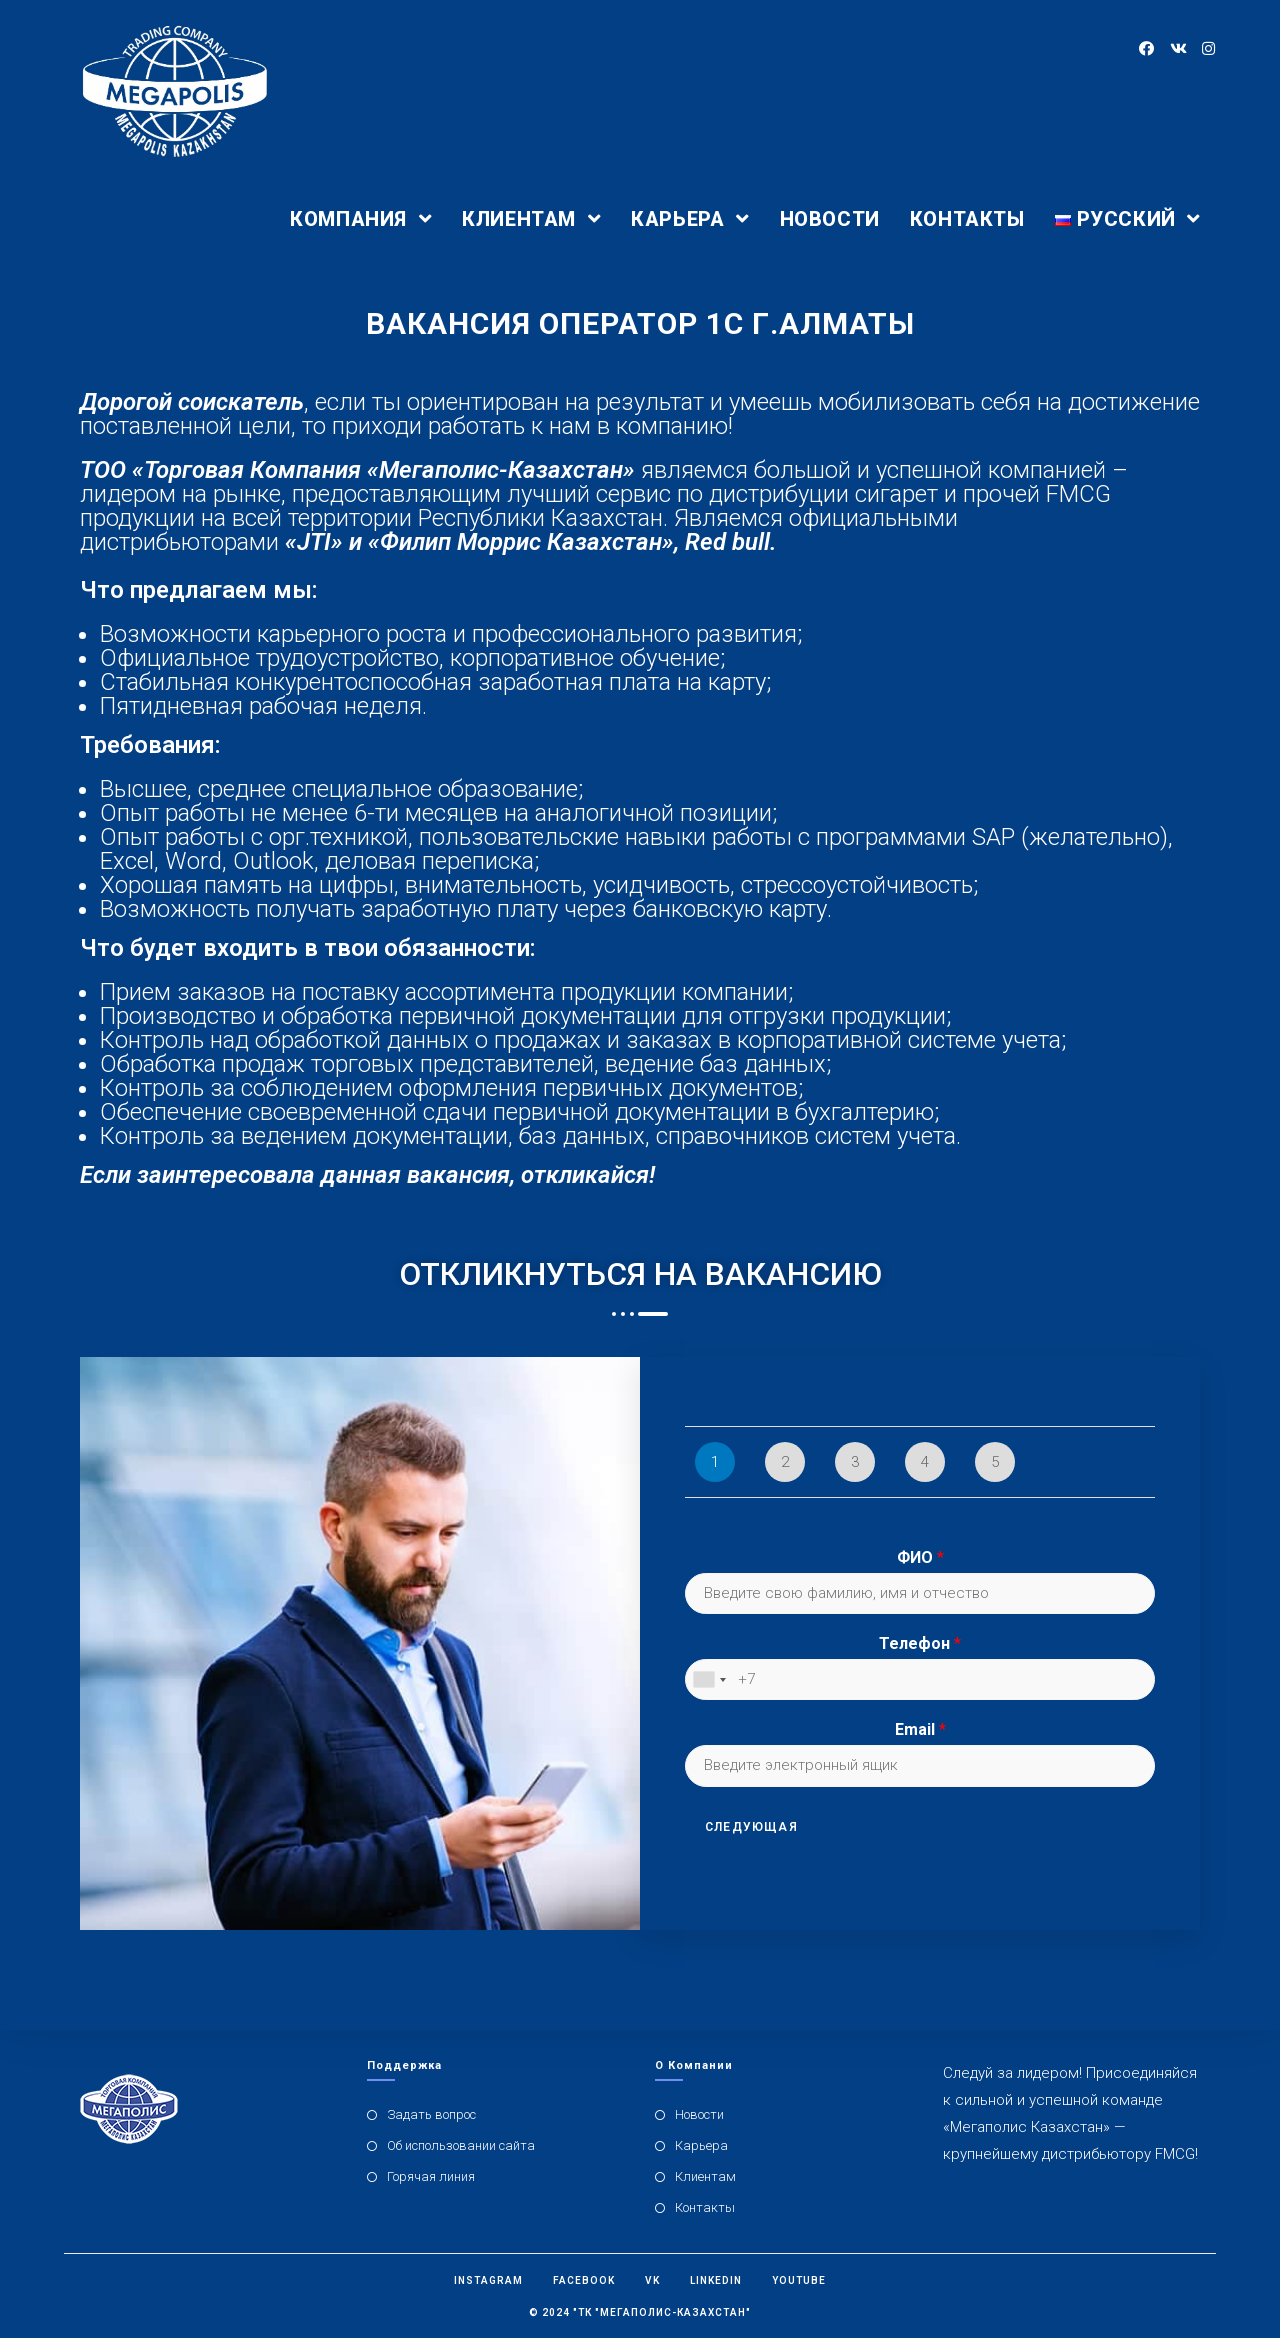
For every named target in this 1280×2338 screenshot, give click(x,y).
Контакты (705, 2207)
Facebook (584, 2280)
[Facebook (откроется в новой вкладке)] (1146, 49)
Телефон (920, 1643)
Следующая (751, 1827)
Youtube (799, 2280)
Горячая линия (431, 2176)
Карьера (701, 2145)
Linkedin (716, 2280)
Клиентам (705, 2176)
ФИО (920, 1557)
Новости (699, 2114)
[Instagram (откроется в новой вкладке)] (1208, 49)
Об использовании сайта (461, 2145)
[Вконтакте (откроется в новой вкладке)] (1177, 49)
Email (920, 1729)
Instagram (488, 2280)
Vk (652, 2280)
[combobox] (709, 1680)
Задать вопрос (431, 2114)
